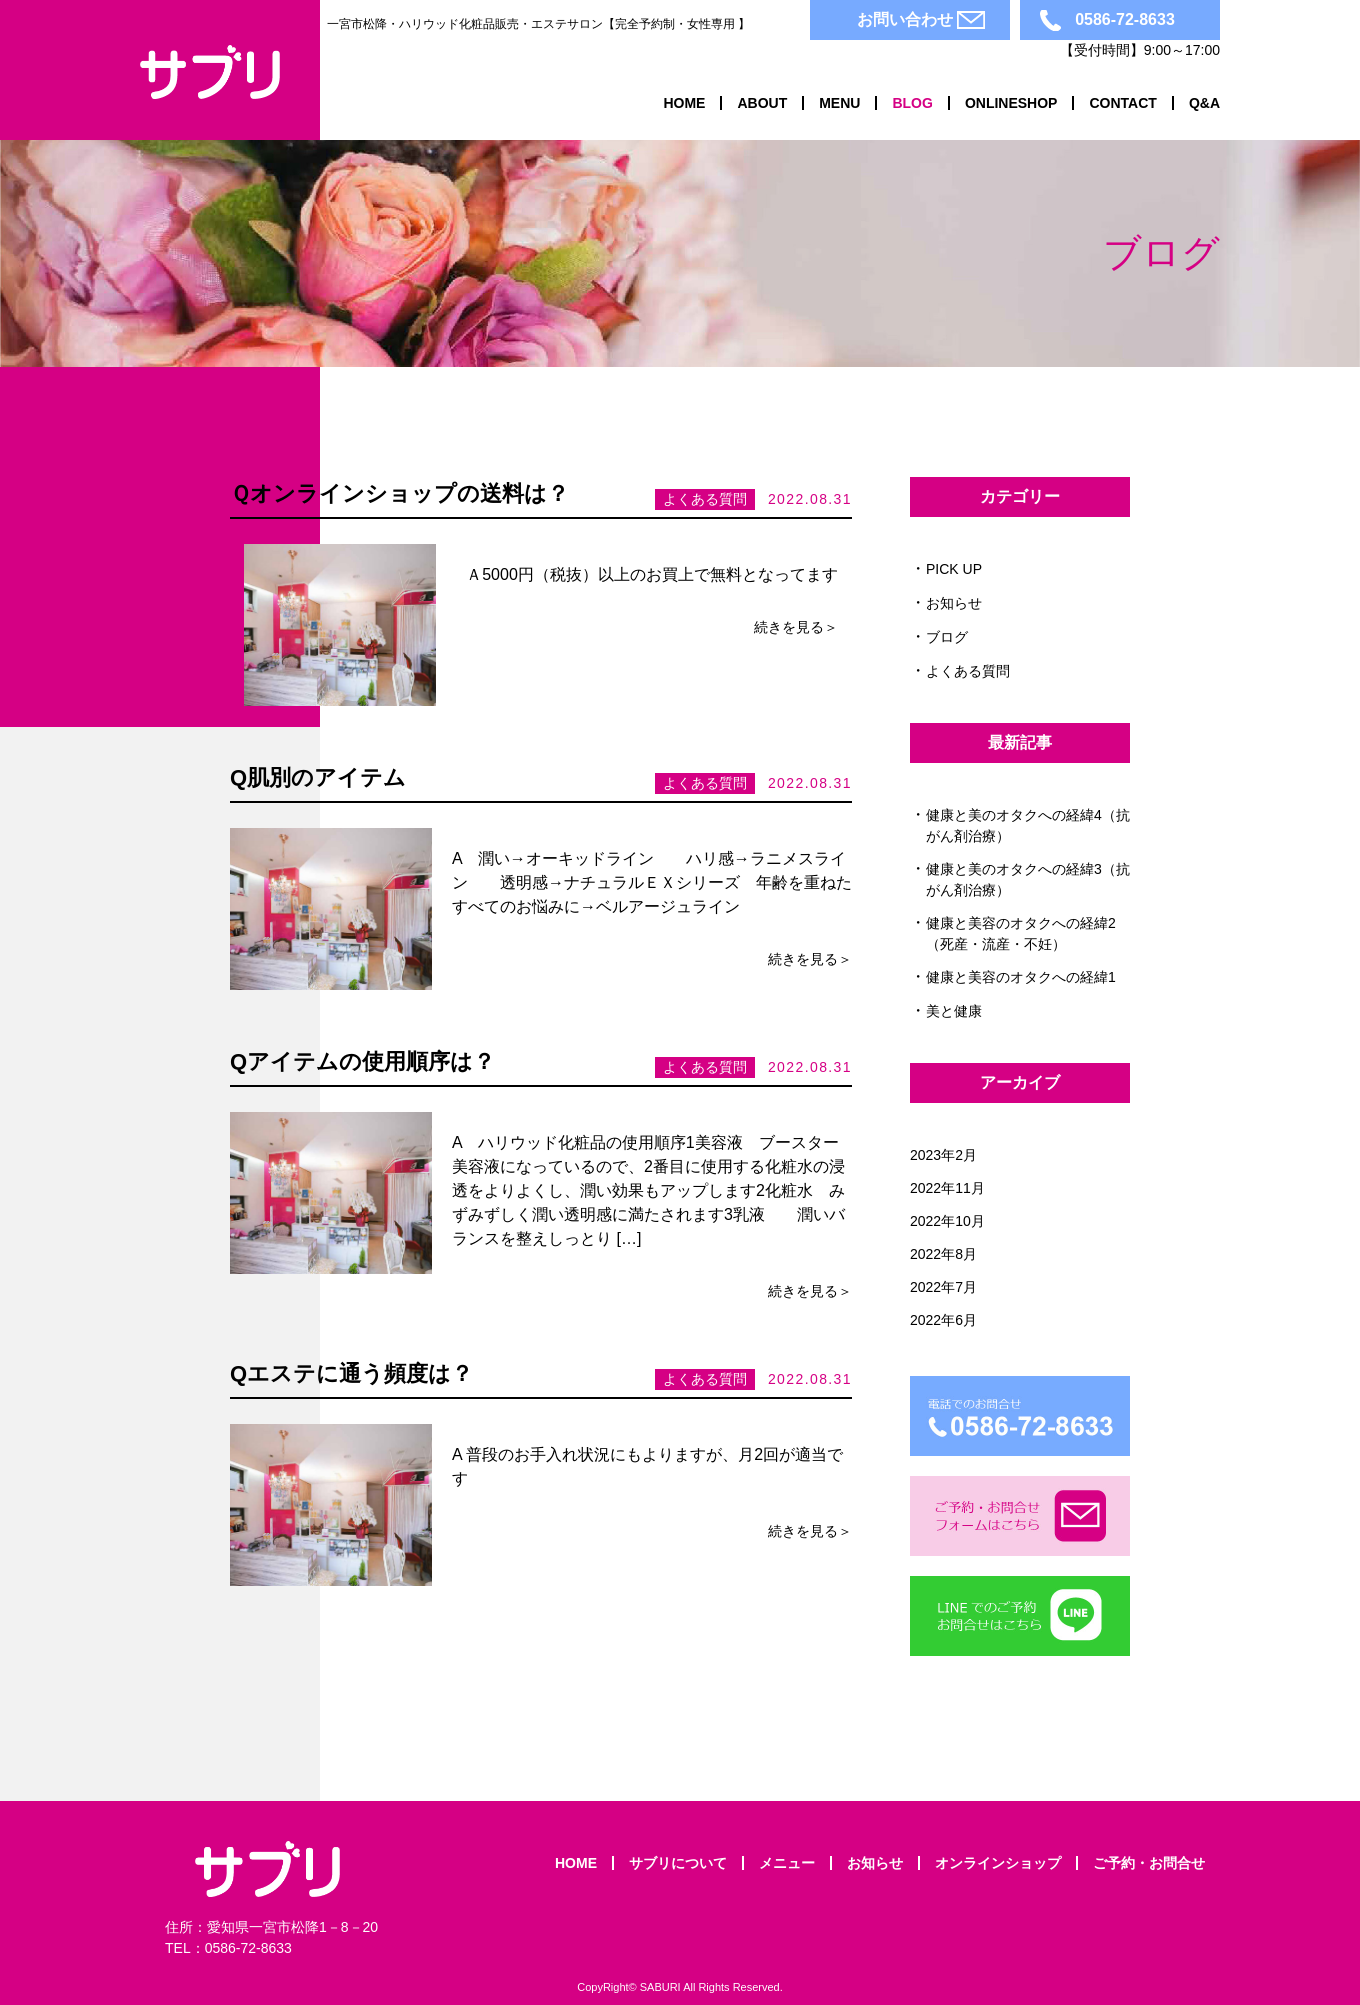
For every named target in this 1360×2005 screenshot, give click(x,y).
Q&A (1204, 103)
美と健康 (954, 1011)
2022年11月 (947, 1188)
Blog (912, 103)
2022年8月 (943, 1254)
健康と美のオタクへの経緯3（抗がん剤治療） (1028, 879)
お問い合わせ (905, 19)
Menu (839, 103)
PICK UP (954, 569)
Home (684, 103)
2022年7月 (943, 1287)
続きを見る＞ (796, 627)
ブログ (947, 637)
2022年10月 (947, 1221)
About (762, 103)
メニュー (787, 1863)
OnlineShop (1011, 103)
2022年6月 (943, 1320)
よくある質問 (968, 671)
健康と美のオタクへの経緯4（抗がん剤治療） (1028, 825)
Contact (1122, 103)
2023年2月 (943, 1155)
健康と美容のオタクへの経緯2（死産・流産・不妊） (1021, 933)
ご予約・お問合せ (1149, 1863)
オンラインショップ (998, 1863)
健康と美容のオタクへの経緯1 (1028, 977)
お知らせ (954, 603)
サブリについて (678, 1863)
